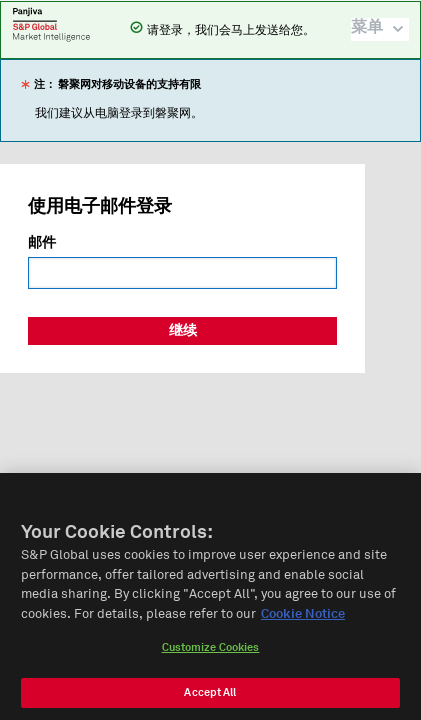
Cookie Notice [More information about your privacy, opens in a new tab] (303, 621)
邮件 (42, 243)
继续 (183, 331)
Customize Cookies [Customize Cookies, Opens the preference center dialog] (211, 655)
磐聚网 (51, 24)
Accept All (210, 700)
